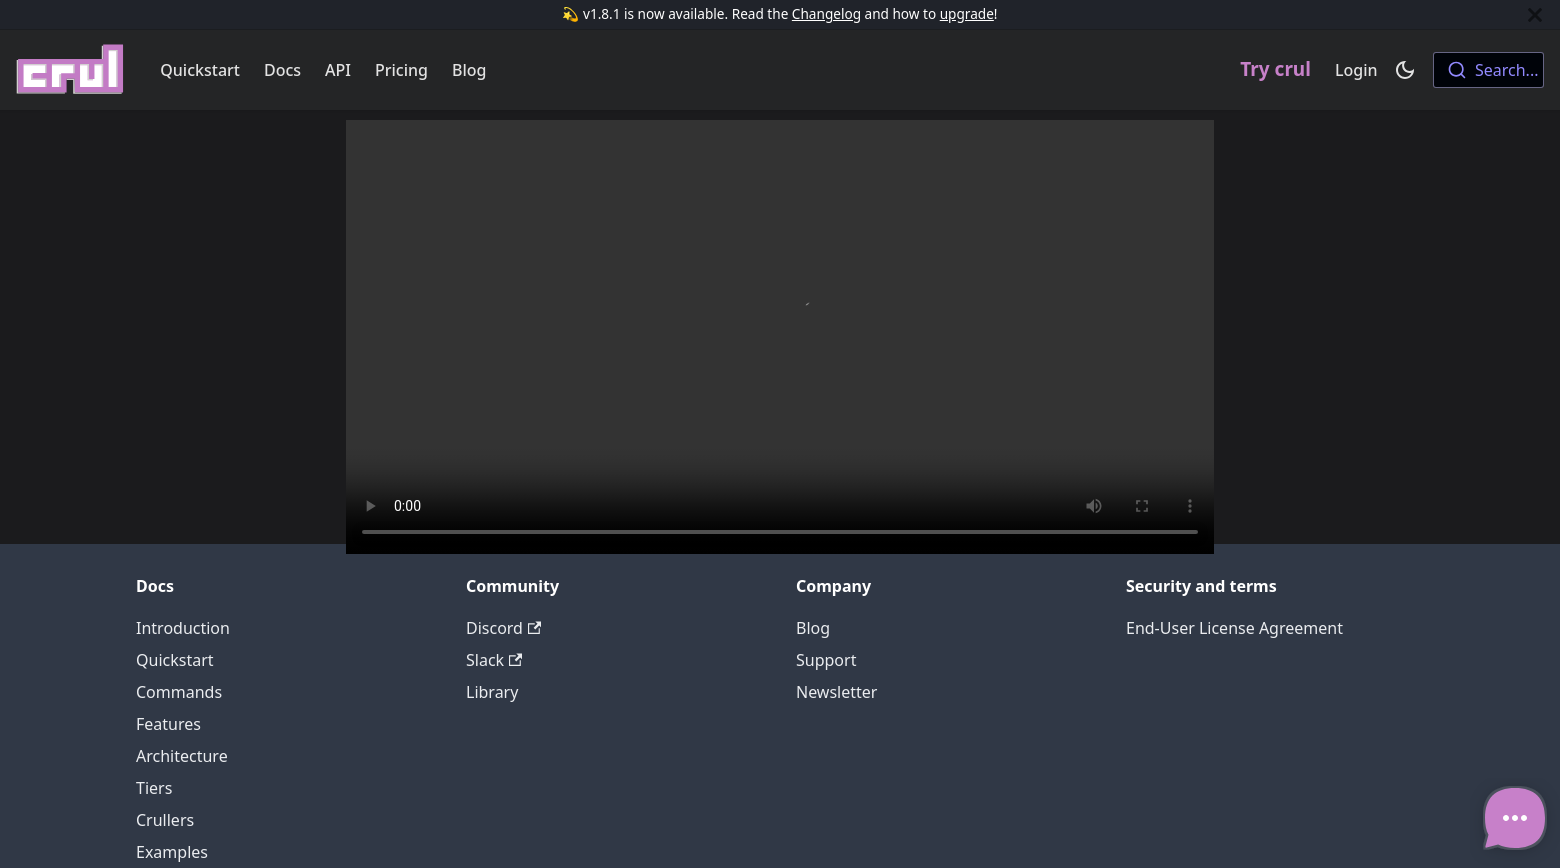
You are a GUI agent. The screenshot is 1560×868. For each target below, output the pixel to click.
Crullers (165, 820)
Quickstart (200, 70)
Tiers (154, 788)
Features (168, 724)
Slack (494, 660)
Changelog (826, 13)
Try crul (1275, 69)
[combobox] (1488, 70)
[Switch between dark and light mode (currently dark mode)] (1405, 70)
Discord (503, 628)
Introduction (183, 628)
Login (1356, 70)
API (338, 70)
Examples (172, 852)
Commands (179, 692)
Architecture (182, 756)
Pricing (401, 70)
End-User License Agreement (1234, 628)
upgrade (967, 13)
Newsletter (836, 692)
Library (492, 692)
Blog (469, 70)
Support (826, 660)
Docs (282, 70)
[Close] (1535, 14)
